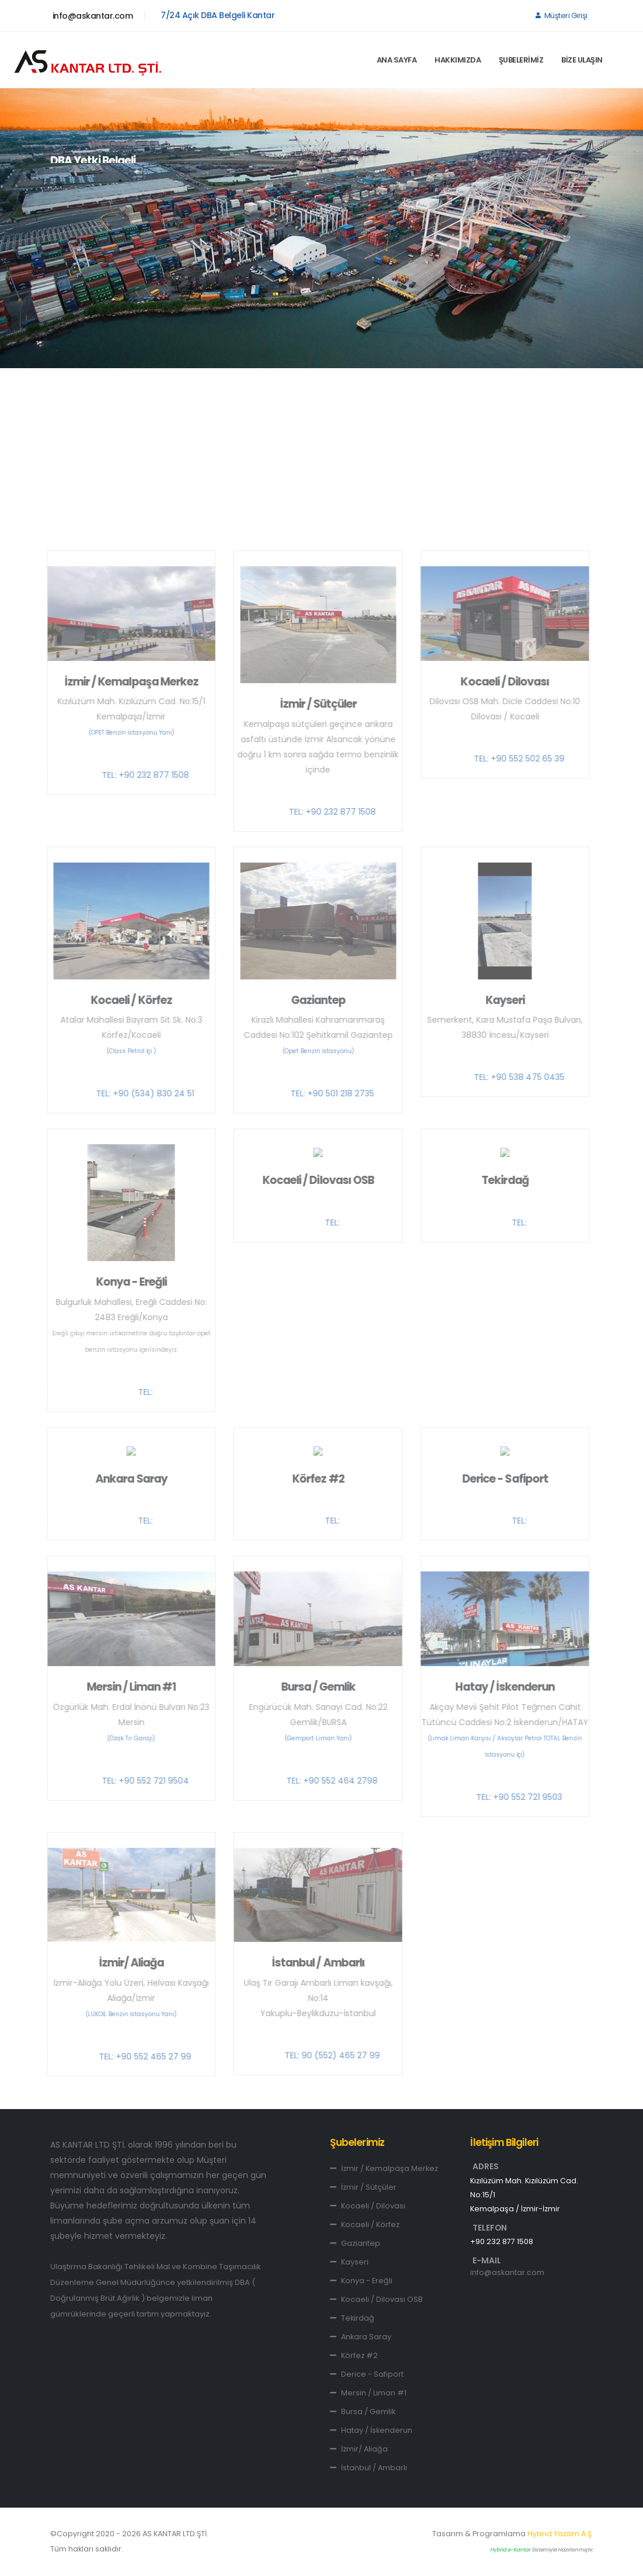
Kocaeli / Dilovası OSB (376, 2299)
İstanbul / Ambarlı (368, 2468)
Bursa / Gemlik (362, 2411)
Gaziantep (355, 2243)
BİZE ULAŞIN (582, 59)
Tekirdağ (352, 2318)
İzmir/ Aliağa (359, 2449)
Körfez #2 (354, 2355)
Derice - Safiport (367, 2374)
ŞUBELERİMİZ (521, 59)
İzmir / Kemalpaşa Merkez (384, 2168)
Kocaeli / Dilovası (367, 2206)
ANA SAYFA (397, 59)
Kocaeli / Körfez (364, 2224)
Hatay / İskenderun (371, 2430)
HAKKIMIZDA (458, 59)
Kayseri (349, 2262)
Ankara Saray (360, 2337)
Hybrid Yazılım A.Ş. (560, 2534)
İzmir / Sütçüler (363, 2187)
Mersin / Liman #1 (368, 2393)
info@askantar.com (93, 16)
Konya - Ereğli (361, 2281)
